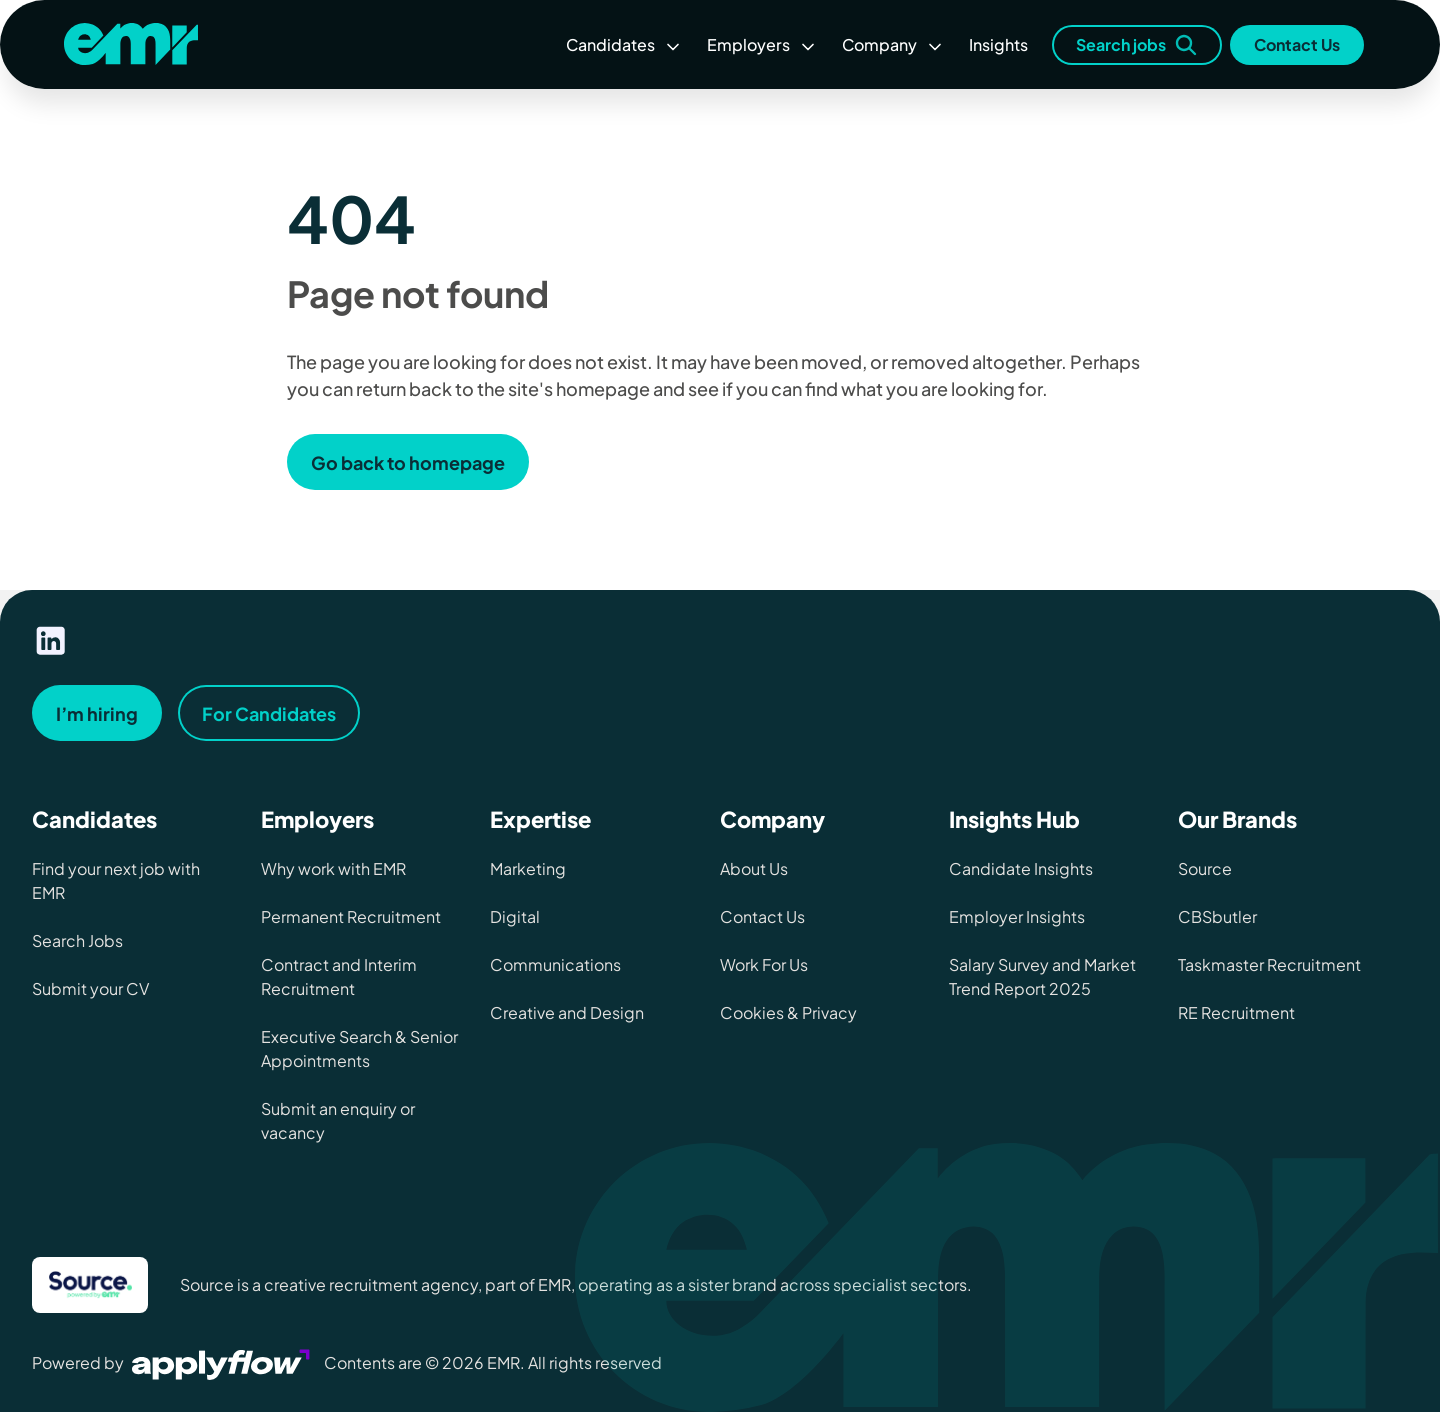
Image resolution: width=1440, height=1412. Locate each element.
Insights (998, 44)
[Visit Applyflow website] (223, 1362)
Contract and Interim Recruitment (339, 976)
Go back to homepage (408, 462)
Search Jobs (77, 940)
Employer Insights (1017, 916)
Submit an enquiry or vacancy (338, 1120)
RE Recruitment (1236, 1012)
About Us (754, 868)
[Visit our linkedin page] (51, 641)
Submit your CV (90, 988)
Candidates (624, 44)
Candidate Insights (1021, 868)
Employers (762, 44)
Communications (555, 964)
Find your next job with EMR (116, 880)
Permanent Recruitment (351, 916)
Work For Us (764, 964)
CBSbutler (1217, 916)
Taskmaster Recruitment (1269, 964)
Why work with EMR (333, 868)
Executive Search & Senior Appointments (359, 1048)
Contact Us (1297, 44)
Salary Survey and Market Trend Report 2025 (1042, 976)
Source (1205, 868)
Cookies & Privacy (788, 1012)
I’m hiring (97, 713)
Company (893, 44)
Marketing (528, 868)
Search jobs (1137, 45)
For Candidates (269, 713)
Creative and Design (567, 1012)
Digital (515, 916)
